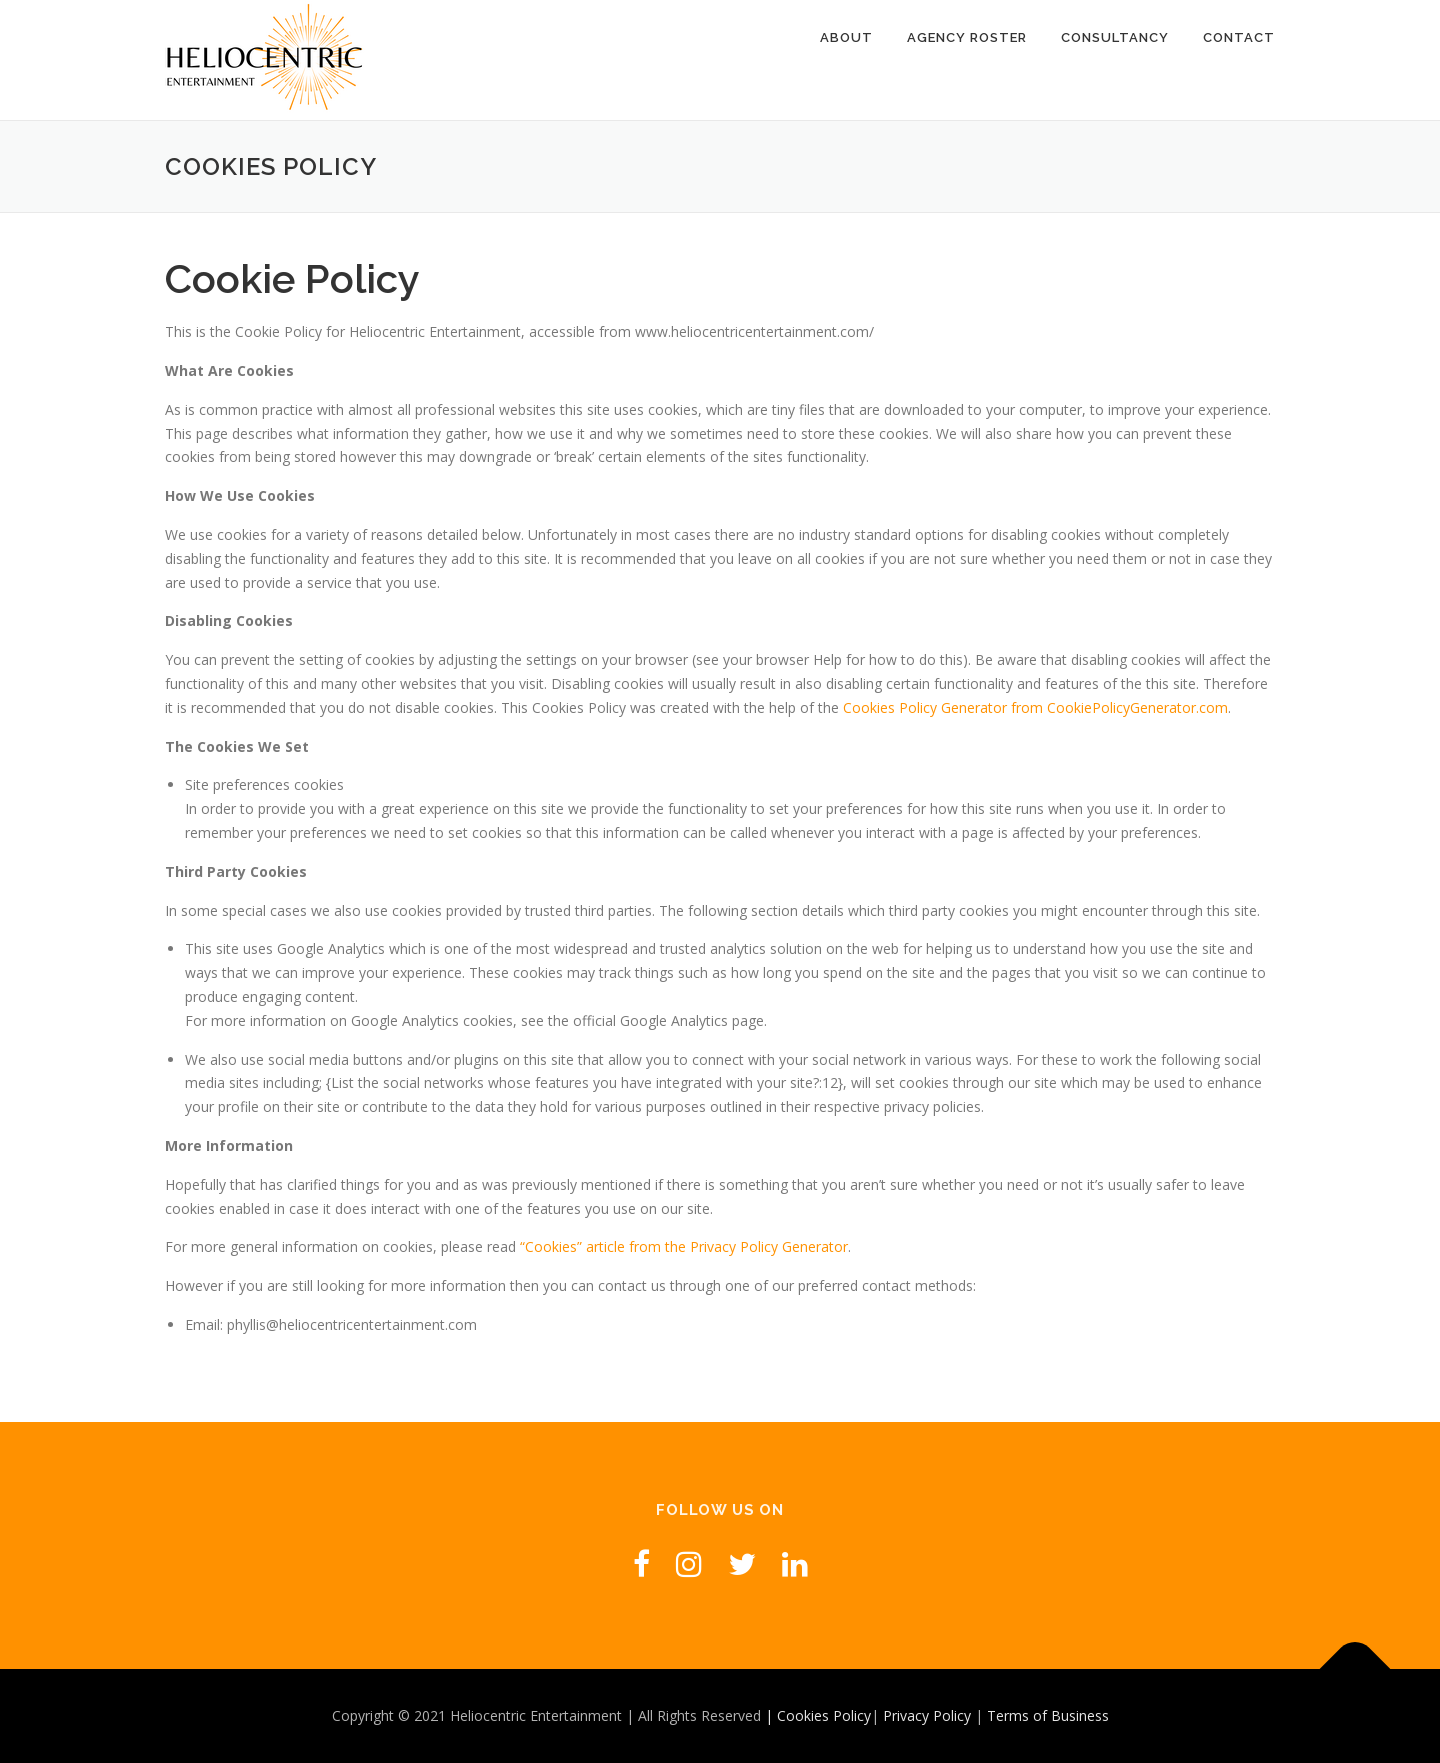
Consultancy (1115, 37)
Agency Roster (967, 37)
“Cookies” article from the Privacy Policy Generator (684, 1246)
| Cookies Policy (818, 1715)
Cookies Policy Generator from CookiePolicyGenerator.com (1035, 707)
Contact (1239, 37)
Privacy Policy (929, 1715)
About (846, 37)
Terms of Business (1048, 1715)
